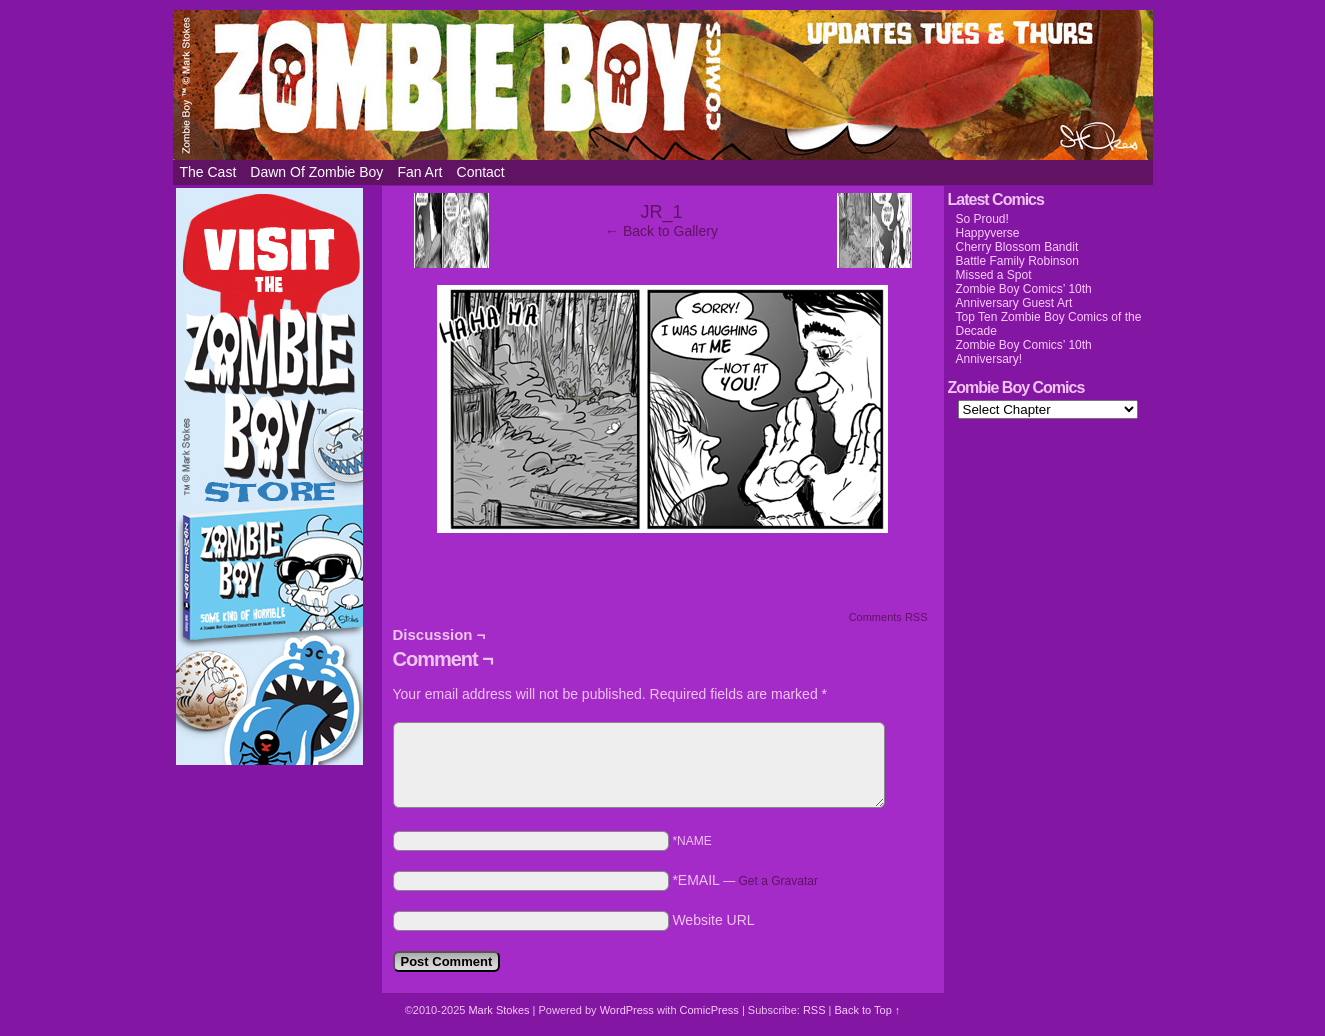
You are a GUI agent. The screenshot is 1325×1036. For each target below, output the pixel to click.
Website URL (713, 920)
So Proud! (982, 219)
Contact (481, 172)
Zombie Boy (663, 85)
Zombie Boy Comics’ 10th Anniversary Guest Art (1024, 296)
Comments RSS (888, 617)
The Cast (208, 172)
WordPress (627, 1010)
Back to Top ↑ (867, 1010)
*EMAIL (745, 880)
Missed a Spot (994, 275)
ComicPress (709, 1010)
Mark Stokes (500, 1010)
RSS (814, 1010)
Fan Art (419, 172)
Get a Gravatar (778, 881)
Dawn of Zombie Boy (316, 172)
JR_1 (661, 212)
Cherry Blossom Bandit (1017, 247)
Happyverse (988, 233)
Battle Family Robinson (1017, 261)
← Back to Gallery (661, 231)
